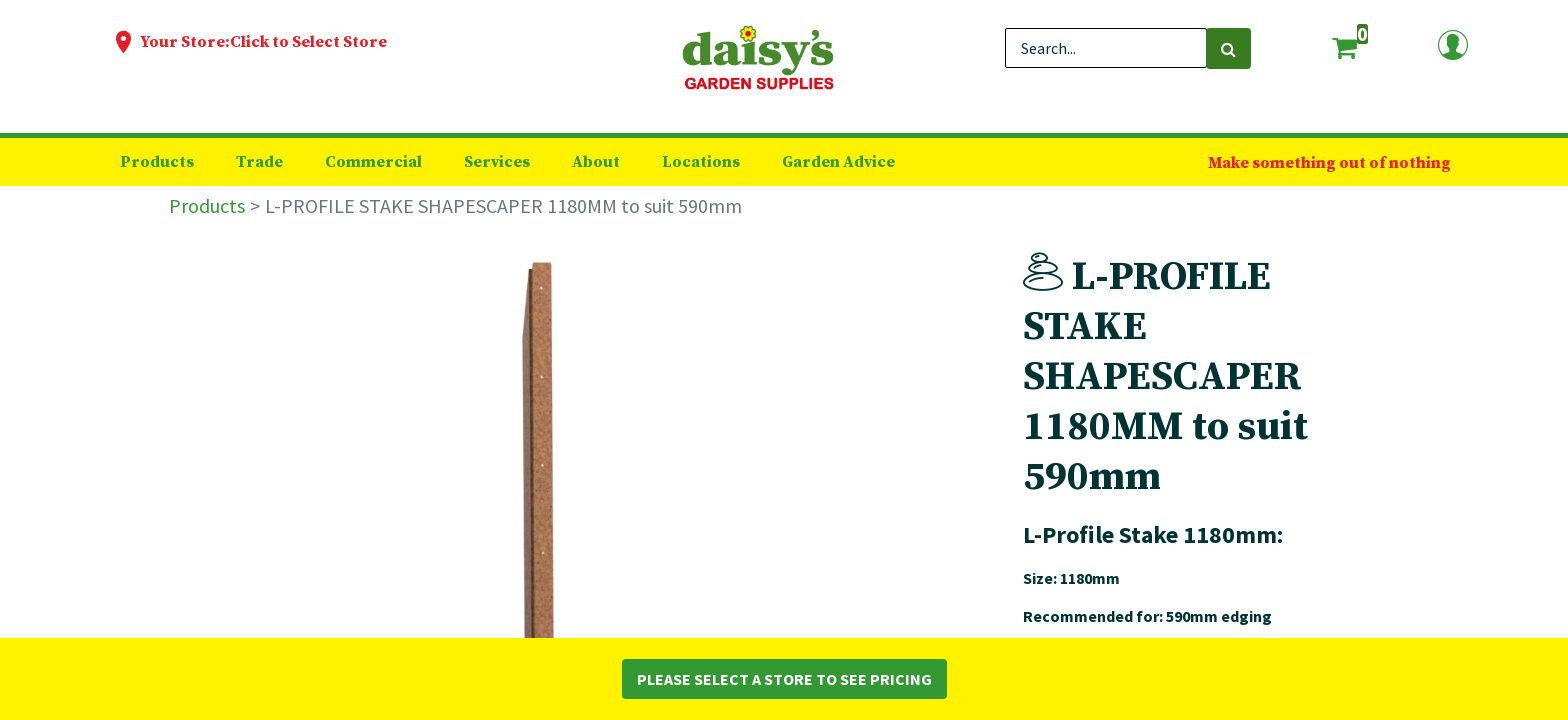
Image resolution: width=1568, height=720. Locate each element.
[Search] (1228, 48)
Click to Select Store (308, 42)
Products (207, 205)
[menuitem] (157, 162)
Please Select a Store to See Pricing (784, 679)
